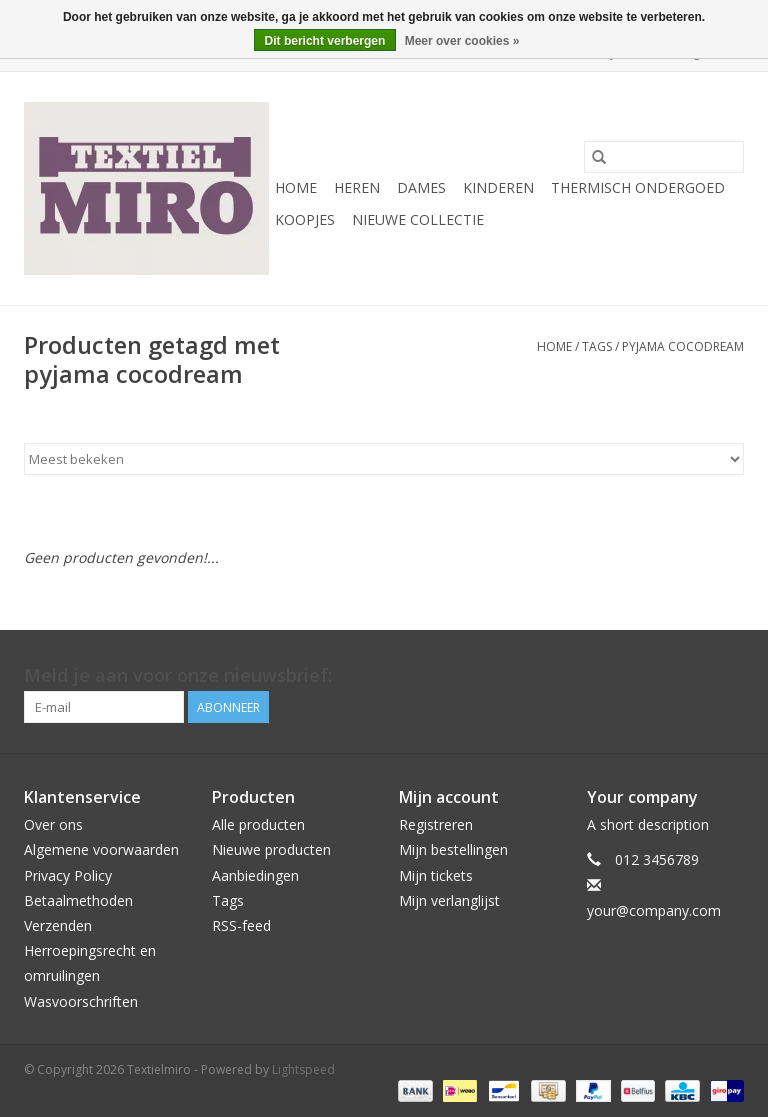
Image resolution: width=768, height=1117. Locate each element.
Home (296, 187)
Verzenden (58, 925)
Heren (357, 187)
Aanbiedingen (255, 875)
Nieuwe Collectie (418, 219)
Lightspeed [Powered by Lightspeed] (303, 1069)
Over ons (53, 824)
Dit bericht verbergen (325, 41)
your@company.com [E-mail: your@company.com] (654, 910)
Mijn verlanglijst (449, 900)
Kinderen (498, 187)
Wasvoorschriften (81, 1001)
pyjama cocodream (683, 346)
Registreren (436, 824)
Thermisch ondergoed (638, 187)
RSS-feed (241, 925)
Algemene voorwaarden (101, 849)
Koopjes (305, 219)
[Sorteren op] (384, 459)
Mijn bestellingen (453, 849)
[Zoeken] (664, 157)
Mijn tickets (436, 875)
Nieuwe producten (271, 849)
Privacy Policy (68, 875)
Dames (421, 187)
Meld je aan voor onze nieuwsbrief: (178, 675)
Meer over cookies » (462, 41)
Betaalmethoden (78, 900)
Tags (597, 346)
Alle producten (258, 824)
